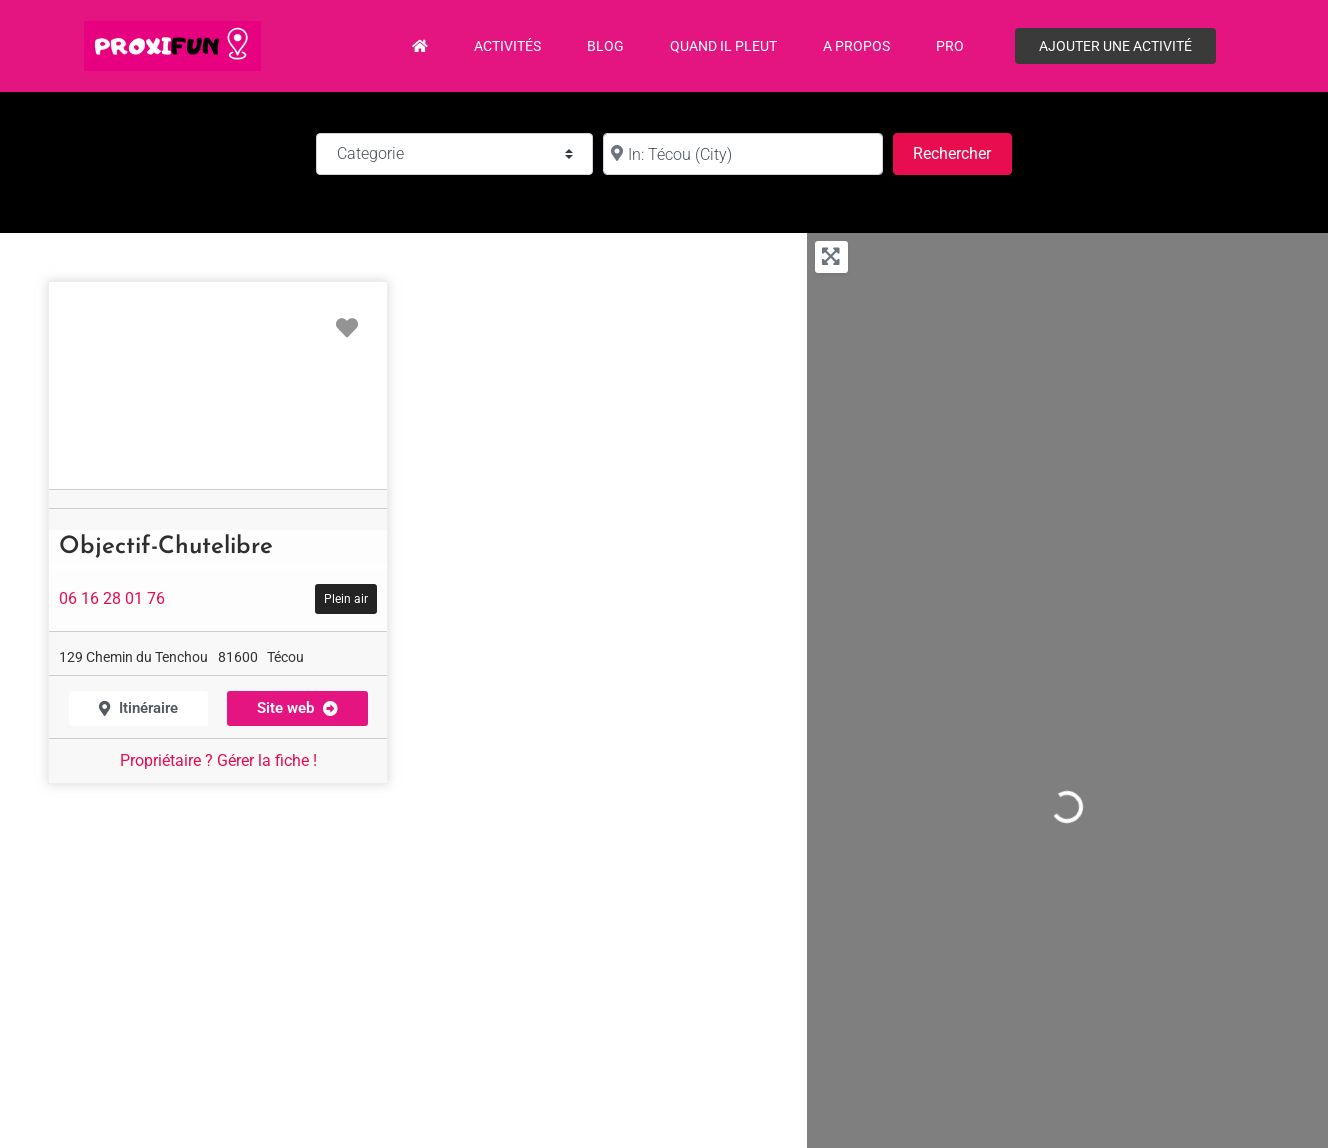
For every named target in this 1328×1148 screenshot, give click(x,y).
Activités (507, 46)
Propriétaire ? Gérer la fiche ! (218, 760)
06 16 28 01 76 (112, 598)
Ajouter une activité (1115, 46)
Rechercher (962, 151)
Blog (605, 46)
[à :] (743, 154)
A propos (856, 46)
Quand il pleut (723, 46)
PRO (950, 46)
